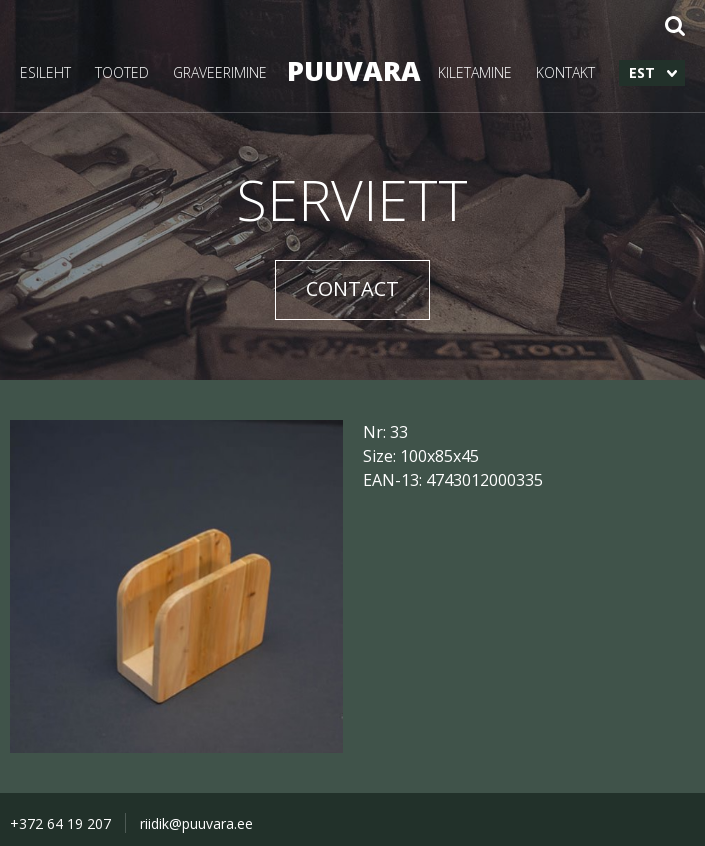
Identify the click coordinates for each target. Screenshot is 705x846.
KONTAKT (565, 72)
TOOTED (122, 72)
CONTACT (352, 288)
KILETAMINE (475, 72)
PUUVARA (352, 70)
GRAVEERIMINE (220, 72)
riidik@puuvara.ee (196, 823)
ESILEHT (45, 72)
